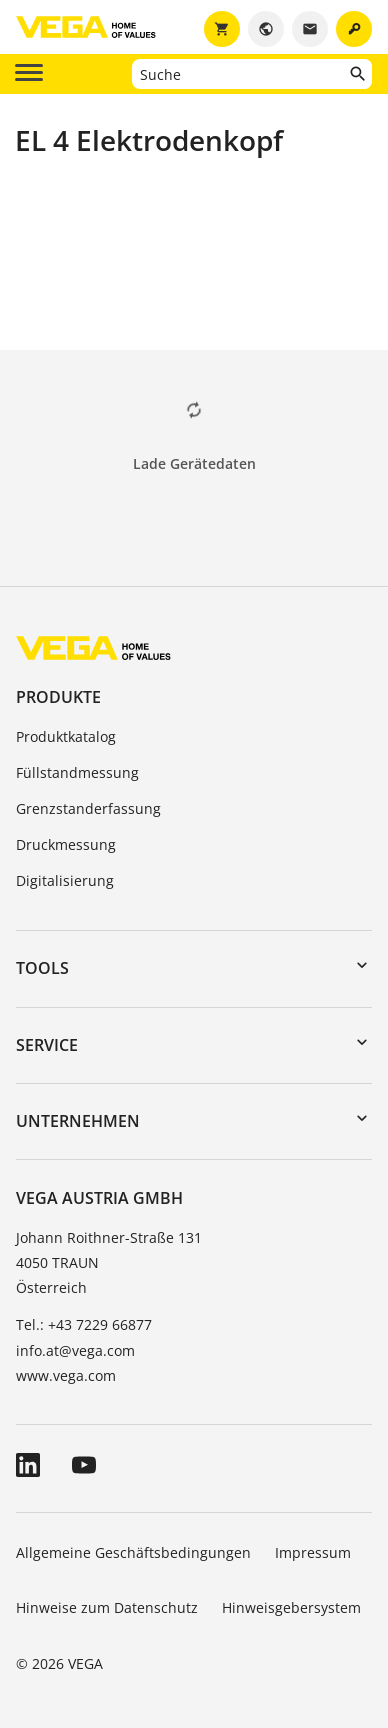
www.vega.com (66, 1375)
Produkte (58, 697)
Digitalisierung (65, 880)
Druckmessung (66, 844)
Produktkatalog (66, 736)
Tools (42, 968)
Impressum (313, 1552)
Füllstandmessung (77, 772)
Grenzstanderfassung (88, 808)
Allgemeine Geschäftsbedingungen (133, 1552)
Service (47, 1045)
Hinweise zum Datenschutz (107, 1607)
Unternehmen (78, 1121)
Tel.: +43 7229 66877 (84, 1324)
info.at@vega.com (75, 1350)
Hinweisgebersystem (291, 1607)
